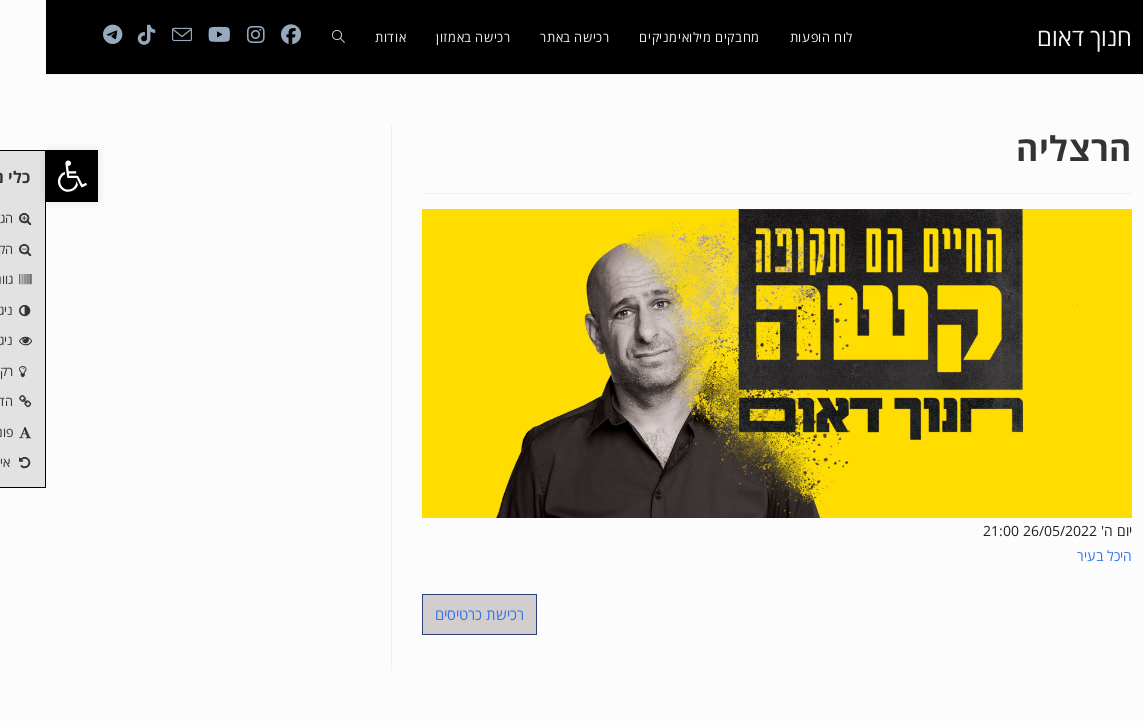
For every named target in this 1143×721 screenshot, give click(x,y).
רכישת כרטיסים (433, 614)
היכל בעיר (1058, 555)
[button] (26, 176)
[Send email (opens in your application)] (136, 35)
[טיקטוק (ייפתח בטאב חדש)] (101, 35)
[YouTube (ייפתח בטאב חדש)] (173, 35)
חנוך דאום (1038, 36)
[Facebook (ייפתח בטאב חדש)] (245, 35)
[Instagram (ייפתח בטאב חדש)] (210, 35)
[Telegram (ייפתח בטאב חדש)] (66, 35)
